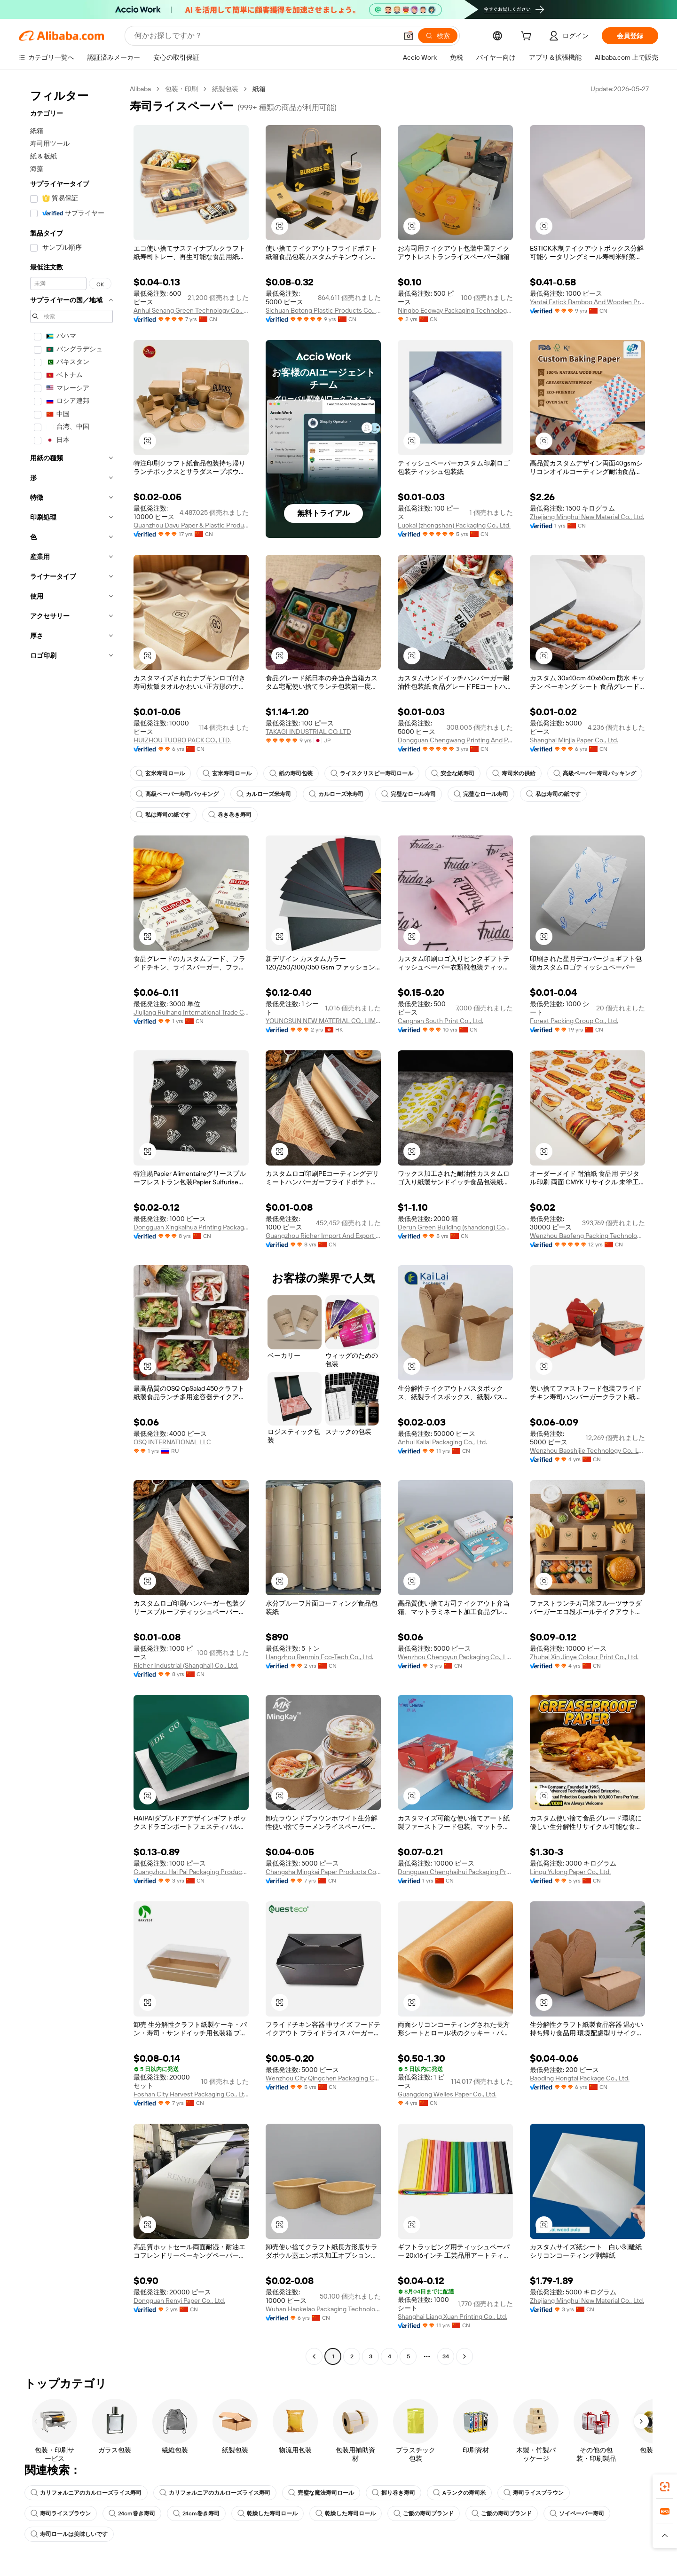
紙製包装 (225, 89)
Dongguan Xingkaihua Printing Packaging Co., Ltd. (191, 1227)
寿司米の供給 (513, 773)
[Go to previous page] (314, 2356)
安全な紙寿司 (452, 773)
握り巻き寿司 (393, 2493)
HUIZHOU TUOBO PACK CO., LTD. (182, 740)
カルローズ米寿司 (263, 794)
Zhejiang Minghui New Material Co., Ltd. (587, 516)
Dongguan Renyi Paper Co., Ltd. (179, 2300)
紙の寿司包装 (291, 773)
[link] (665, 2486)
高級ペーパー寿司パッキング (594, 773)
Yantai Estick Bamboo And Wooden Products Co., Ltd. (587, 302)
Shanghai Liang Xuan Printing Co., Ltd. (452, 2316)
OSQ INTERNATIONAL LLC (172, 1442)
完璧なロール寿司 (408, 794)
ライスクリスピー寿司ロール (372, 773)
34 (445, 2356)
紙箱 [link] (259, 89)
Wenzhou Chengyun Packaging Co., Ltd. (455, 1657)
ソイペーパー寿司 (577, 2513)
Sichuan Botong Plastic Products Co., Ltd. (323, 310)
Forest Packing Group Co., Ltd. (574, 1020)
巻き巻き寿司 (230, 815)
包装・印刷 (181, 89)
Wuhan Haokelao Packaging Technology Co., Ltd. (323, 2309)
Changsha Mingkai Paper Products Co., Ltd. (323, 1871)
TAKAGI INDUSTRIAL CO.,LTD (308, 731)
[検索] (437, 35)
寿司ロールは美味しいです (69, 2534)
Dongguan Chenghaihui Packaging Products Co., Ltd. (455, 1871)
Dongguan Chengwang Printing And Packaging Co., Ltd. (455, 740)
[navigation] (71, 1224)
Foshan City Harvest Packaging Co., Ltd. (191, 2094)
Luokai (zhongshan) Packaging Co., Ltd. (454, 525)
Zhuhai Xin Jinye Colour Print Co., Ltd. (584, 1657)
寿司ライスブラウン (534, 2493)
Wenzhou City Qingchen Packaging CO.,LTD (323, 2078)
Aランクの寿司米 (459, 2493)
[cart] (528, 37)
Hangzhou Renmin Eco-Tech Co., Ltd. (319, 1657)
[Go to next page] (464, 2356)
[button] (408, 35)
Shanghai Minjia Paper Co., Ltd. (574, 740)
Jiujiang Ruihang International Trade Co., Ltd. (191, 1012)
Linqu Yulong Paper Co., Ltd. (570, 1871)
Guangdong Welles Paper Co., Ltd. (447, 2094)
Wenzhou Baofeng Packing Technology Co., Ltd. (587, 1235)
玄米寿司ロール (160, 773)
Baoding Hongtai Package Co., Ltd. (580, 2078)
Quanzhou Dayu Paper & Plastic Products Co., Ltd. (191, 525)
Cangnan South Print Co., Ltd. (440, 1020)
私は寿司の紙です (553, 794)
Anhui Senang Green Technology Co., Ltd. (191, 310)
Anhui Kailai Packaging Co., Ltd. (442, 1442)
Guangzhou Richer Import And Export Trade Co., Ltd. (323, 1235)
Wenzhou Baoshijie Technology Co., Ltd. (587, 1450)
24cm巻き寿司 (132, 2513)
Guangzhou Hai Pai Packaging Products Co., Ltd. (191, 1871)
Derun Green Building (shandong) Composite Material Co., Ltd (455, 1227)
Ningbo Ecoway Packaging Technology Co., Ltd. (455, 310)
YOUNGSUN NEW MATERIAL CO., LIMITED (323, 1020)
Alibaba (140, 89)
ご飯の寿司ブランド (424, 2513)
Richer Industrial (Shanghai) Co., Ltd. (186, 1665)
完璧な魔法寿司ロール (321, 2493)
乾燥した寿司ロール (267, 2513)
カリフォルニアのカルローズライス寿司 (86, 2493)
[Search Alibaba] (264, 36)
